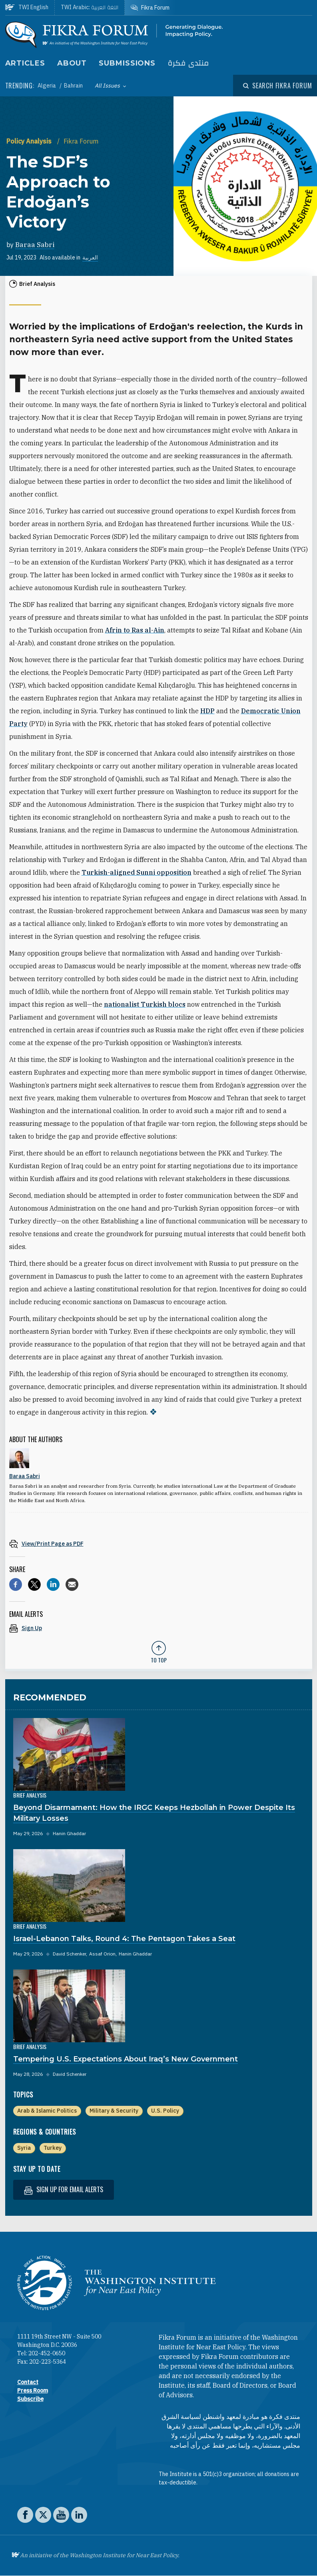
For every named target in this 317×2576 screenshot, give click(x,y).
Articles (25, 63)
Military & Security (114, 2110)
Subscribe (30, 2398)
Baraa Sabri (34, 245)
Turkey (53, 2147)
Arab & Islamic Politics (47, 2110)
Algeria (47, 85)
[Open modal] (277, 85)
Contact (27, 2382)
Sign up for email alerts (63, 2190)
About (72, 63)
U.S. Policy (165, 2110)
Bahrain (73, 85)
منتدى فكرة (188, 63)
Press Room (32, 2390)
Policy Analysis (29, 141)
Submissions (127, 63)
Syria (24, 2147)
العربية (90, 257)
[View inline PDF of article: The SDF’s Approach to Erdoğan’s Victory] (158, 1543)
